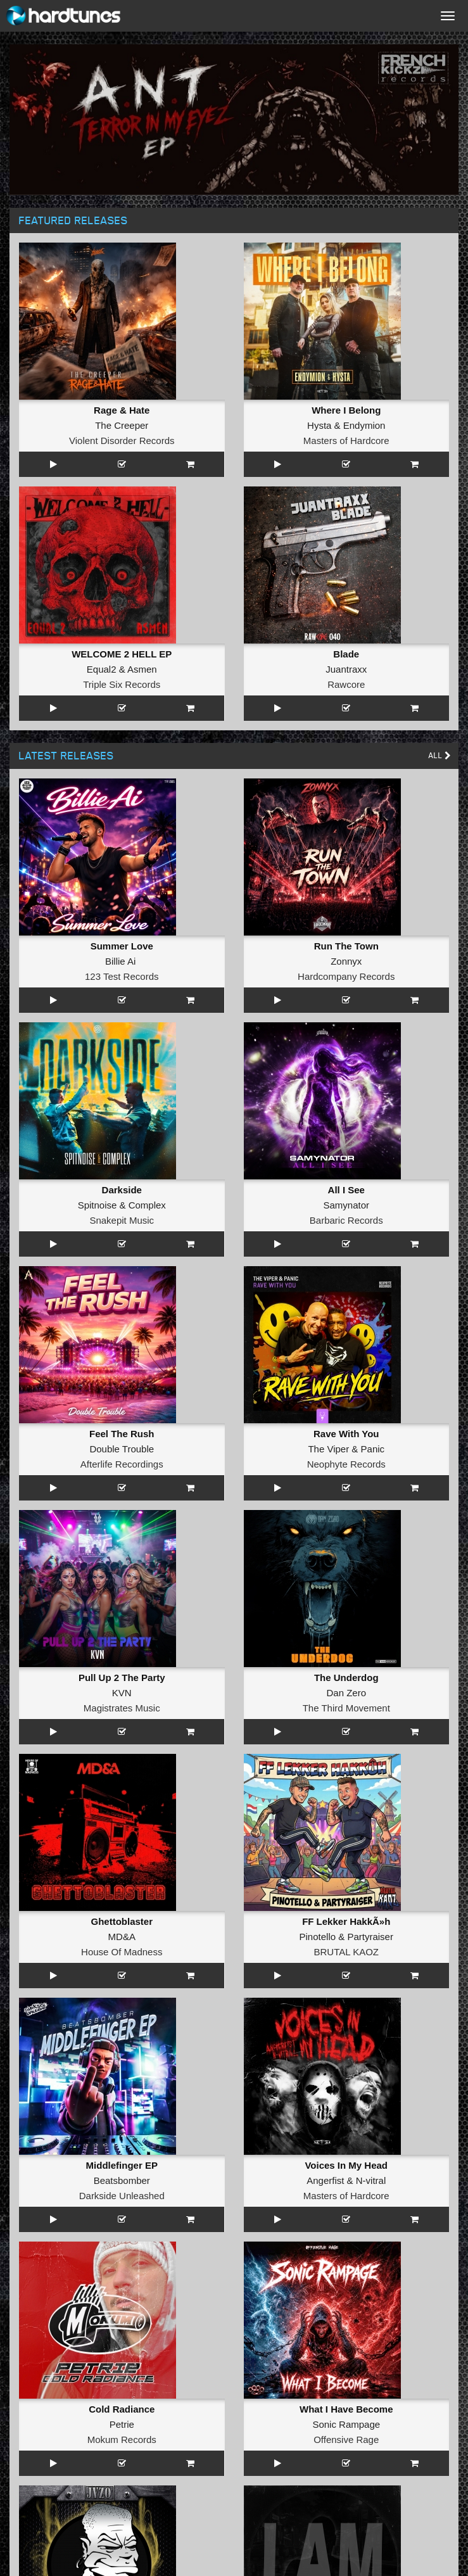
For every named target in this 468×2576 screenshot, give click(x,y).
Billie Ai (120, 961)
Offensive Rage (346, 2439)
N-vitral (371, 2180)
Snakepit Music (121, 1220)
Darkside (122, 1189)
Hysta (319, 425)
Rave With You (346, 1433)
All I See (346, 1189)
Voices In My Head (346, 2165)
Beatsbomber (122, 2180)
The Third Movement (346, 1708)
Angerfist (325, 2180)
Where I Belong (346, 410)
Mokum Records (121, 2439)
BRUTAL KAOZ (346, 1951)
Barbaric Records (346, 1220)
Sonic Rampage (346, 2424)
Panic (373, 1448)
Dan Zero (346, 1692)
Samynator (346, 1205)
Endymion (364, 425)
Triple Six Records (121, 684)
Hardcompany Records (346, 976)
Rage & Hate (121, 410)
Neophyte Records (346, 1464)
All (440, 755)
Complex (147, 1205)
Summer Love (122, 946)
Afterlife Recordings (121, 1464)
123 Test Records (121, 976)
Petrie (122, 2424)
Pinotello (318, 1936)
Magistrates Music (122, 1708)
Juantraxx (346, 669)
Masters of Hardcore (346, 440)
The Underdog (346, 1677)
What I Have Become (346, 2409)
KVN (122, 1692)
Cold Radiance (122, 2409)
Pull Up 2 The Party (122, 1677)
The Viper (328, 1448)
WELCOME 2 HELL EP (122, 654)
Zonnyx (346, 961)
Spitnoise (97, 1205)
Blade (346, 654)
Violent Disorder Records (121, 440)
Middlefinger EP (122, 2165)
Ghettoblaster (122, 1921)
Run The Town (346, 946)
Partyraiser (370, 1936)
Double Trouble (121, 1448)
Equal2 (102, 669)
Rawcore (346, 684)
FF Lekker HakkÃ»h (346, 1921)
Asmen (142, 669)
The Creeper (121, 425)
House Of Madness (121, 1951)
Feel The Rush (122, 1433)
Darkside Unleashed (122, 2195)
